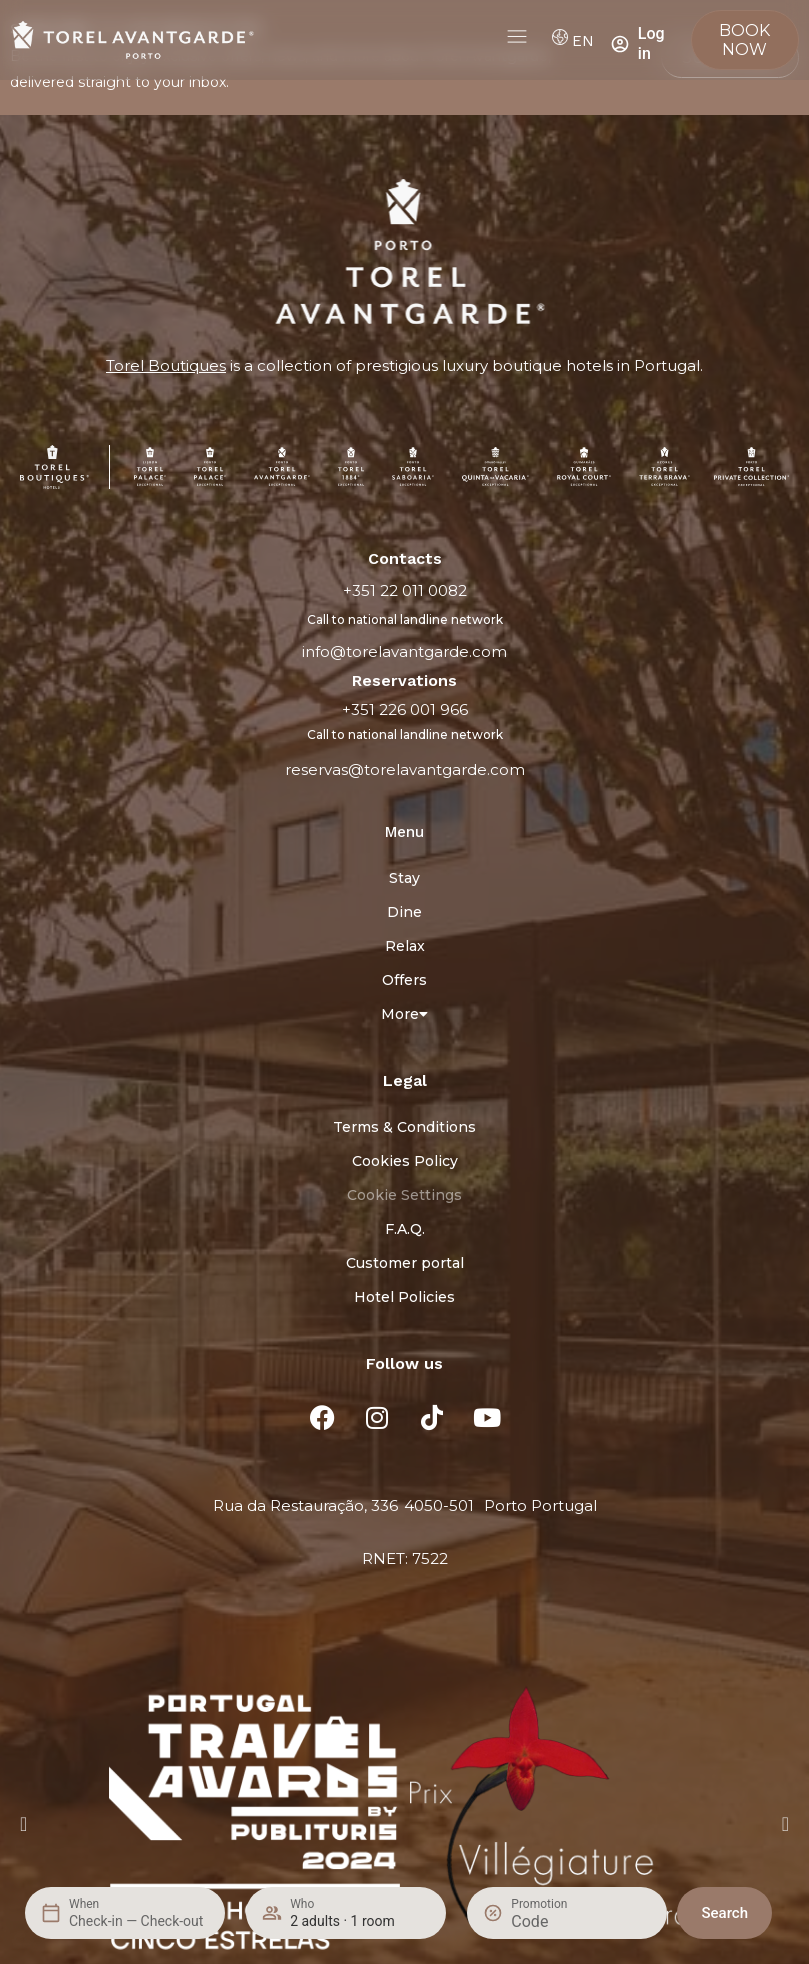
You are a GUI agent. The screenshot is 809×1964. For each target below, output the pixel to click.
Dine (404, 912)
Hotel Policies (404, 1297)
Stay (404, 878)
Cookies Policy (405, 1161)
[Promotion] (559, 1921)
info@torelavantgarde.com (404, 651)
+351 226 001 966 (405, 709)
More (404, 1014)
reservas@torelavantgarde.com (405, 769)
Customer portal (405, 1263)
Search (724, 1913)
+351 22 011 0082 (405, 590)
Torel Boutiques (166, 365)
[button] (23, 1824)
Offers (404, 980)
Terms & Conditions (404, 1127)
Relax (405, 946)
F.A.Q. (405, 1229)
